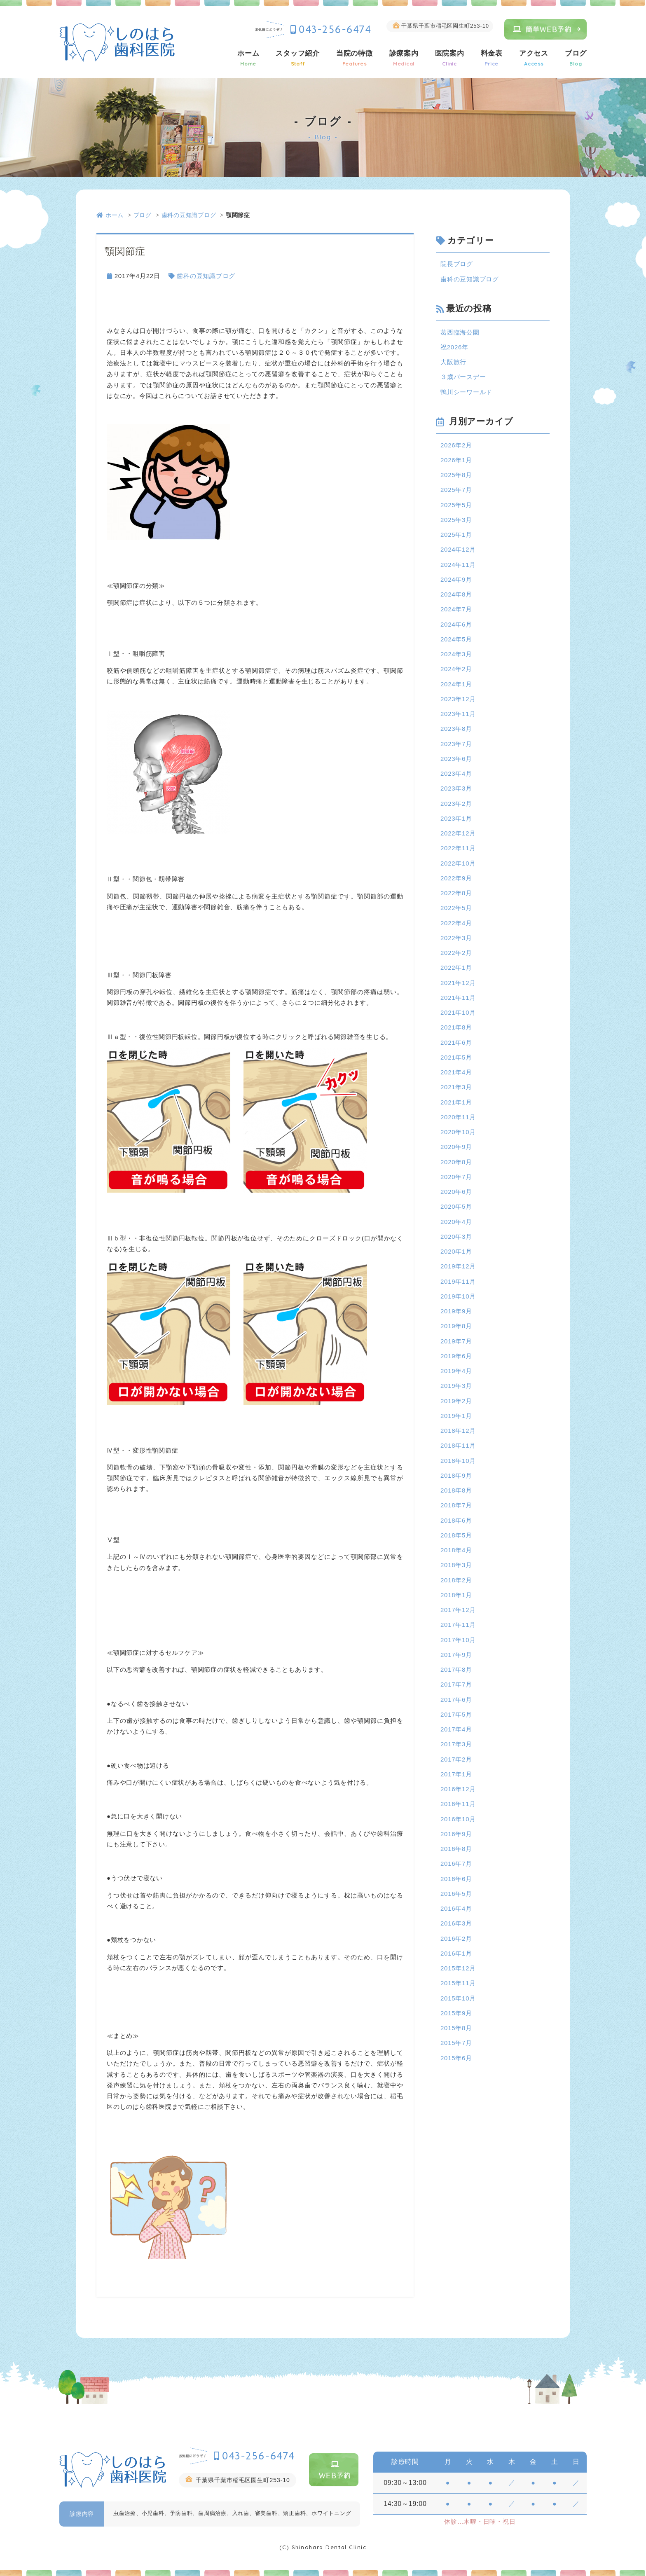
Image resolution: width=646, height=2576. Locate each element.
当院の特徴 (354, 58)
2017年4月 (456, 1729)
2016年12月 (458, 1788)
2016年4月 (456, 1908)
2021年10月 (458, 1012)
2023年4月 (456, 773)
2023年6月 (456, 758)
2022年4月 (456, 923)
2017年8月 (456, 1669)
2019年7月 (456, 1341)
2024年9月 (456, 579)
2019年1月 (456, 1415)
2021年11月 (458, 997)
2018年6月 (456, 1520)
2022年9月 (456, 878)
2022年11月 (458, 848)
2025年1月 (456, 534)
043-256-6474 (335, 29)
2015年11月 (458, 1982)
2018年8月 (456, 1490)
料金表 (492, 58)
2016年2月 (456, 1938)
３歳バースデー (463, 376)
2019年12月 (458, 1266)
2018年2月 (456, 1580)
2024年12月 (458, 549)
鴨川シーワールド (466, 391)
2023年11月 (458, 713)
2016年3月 (456, 1923)
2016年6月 (456, 1878)
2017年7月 (456, 1684)
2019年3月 (456, 1385)
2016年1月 (456, 1953)
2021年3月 (456, 1086)
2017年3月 (456, 1744)
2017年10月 (458, 1639)
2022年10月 (458, 863)
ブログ (576, 58)
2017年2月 (456, 1759)
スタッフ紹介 (298, 58)
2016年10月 (458, 1819)
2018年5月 (456, 1535)
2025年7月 (456, 489)
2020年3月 (456, 1236)
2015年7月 (456, 2042)
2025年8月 (456, 474)
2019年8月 (456, 1325)
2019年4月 (456, 1370)
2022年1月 (456, 967)
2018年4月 (456, 1550)
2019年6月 (456, 1355)
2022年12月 (458, 833)
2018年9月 (456, 1475)
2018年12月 (458, 1430)
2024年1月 (456, 684)
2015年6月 (456, 2057)
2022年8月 (456, 892)
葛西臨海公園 (460, 332)
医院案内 (449, 58)
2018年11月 (458, 1445)
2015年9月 (456, 2013)
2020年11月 (458, 1117)
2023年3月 (456, 788)
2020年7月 (456, 1176)
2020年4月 (456, 1221)
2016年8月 (456, 1848)
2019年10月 (458, 1296)
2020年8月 (456, 1161)
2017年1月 (456, 1774)
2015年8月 (456, 2027)
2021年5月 (456, 1057)
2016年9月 (456, 1833)
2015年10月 (458, 1998)
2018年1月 (456, 1594)
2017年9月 (456, 1654)
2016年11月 (458, 1803)
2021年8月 (456, 1027)
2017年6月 (456, 1699)
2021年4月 (456, 1072)
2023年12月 (458, 698)
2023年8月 (456, 728)
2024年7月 (456, 609)
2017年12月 (458, 1609)
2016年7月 (456, 1863)
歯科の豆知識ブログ (189, 215)
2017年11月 (458, 1624)
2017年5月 (456, 1714)
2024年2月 (456, 668)
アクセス (533, 58)
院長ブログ (456, 263)
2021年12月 (458, 982)
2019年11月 (458, 1281)
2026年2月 (456, 445)
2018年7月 (456, 1505)
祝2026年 (454, 347)
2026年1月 (456, 459)
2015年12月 (458, 1968)
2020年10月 (458, 1131)
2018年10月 (458, 1460)
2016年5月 (456, 1893)
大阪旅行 (453, 361)
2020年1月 (456, 1251)
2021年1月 (456, 1102)
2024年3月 (456, 653)
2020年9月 (456, 1146)
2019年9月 (456, 1311)
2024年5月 (456, 639)
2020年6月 (456, 1191)
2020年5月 (456, 1206)
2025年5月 (456, 504)
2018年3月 (456, 1564)
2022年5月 (456, 907)
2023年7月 (456, 743)
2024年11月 (458, 564)
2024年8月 (456, 594)
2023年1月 (456, 818)
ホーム (248, 58)
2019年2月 (456, 1400)
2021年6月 (456, 1042)
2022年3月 (456, 937)
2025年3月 (456, 519)
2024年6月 (456, 624)
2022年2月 (456, 952)
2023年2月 (456, 803)
